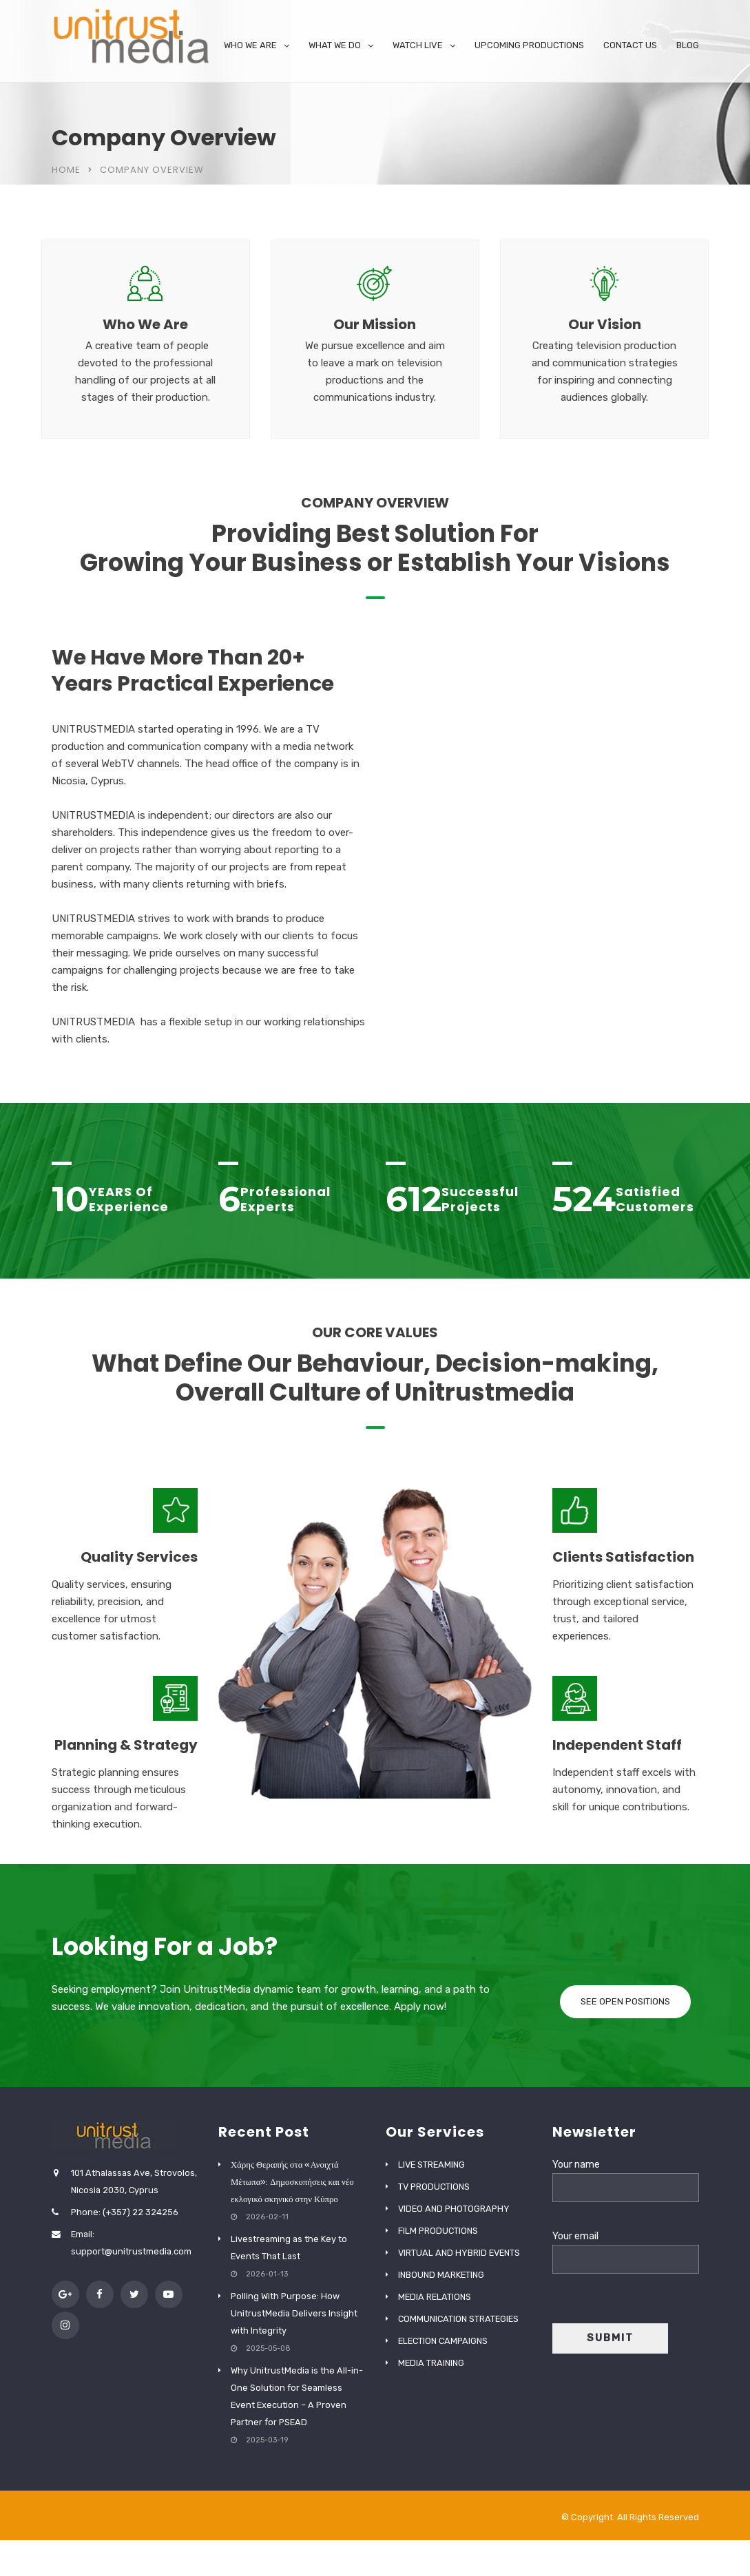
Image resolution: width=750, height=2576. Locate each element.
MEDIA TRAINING (431, 2363)
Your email (625, 2247)
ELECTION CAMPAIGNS (443, 2341)
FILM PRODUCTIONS (438, 2231)
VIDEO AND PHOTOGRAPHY (454, 2208)
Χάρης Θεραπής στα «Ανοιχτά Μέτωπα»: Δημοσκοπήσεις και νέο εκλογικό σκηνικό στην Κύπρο (292, 2181)
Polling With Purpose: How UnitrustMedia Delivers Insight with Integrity (294, 2313)
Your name (625, 2176)
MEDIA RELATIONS (434, 2297)
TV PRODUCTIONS (434, 2186)
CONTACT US (630, 45)
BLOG (687, 45)
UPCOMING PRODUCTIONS (529, 45)
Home (66, 169)
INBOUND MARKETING (441, 2275)
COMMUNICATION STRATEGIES (458, 2319)
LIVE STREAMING (431, 2164)
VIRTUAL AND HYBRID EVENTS (459, 2253)
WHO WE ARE (250, 45)
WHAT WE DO (335, 45)
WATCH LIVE (418, 45)
